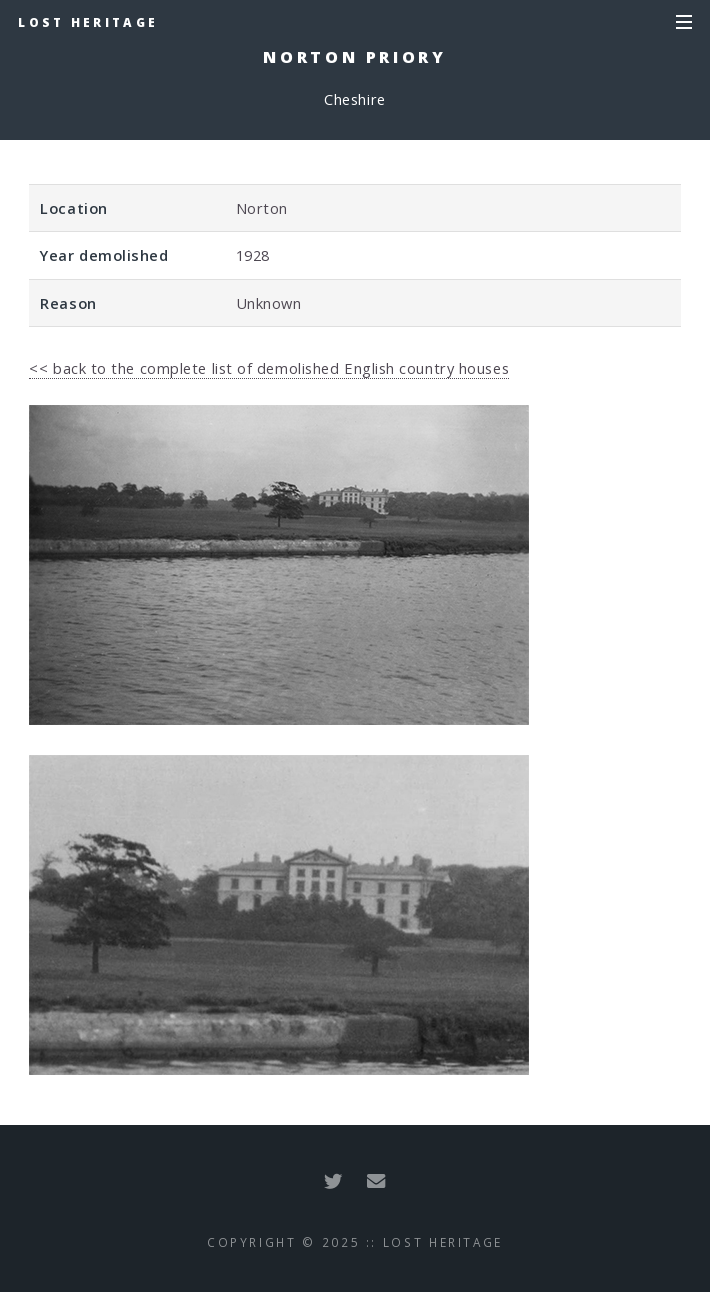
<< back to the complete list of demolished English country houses (269, 368)
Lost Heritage (88, 22)
